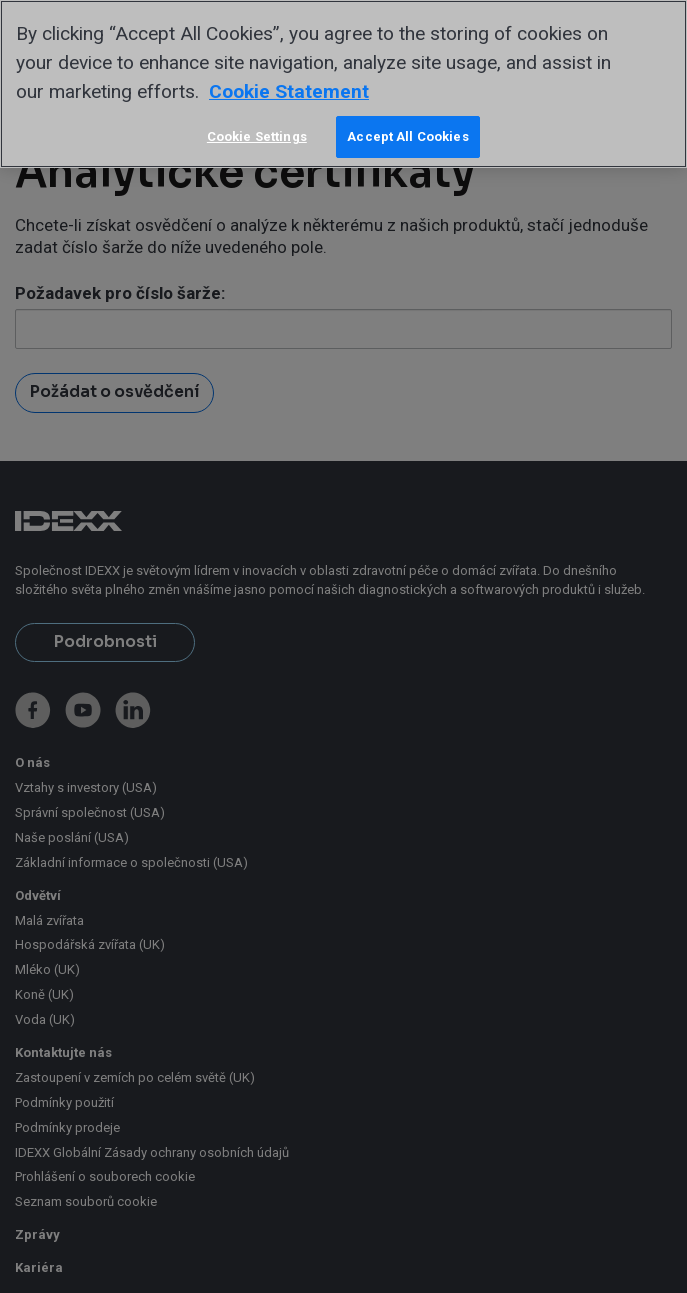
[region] (343, 84)
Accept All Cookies (407, 136)
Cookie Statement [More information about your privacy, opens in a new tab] (289, 91)
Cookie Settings (257, 136)
